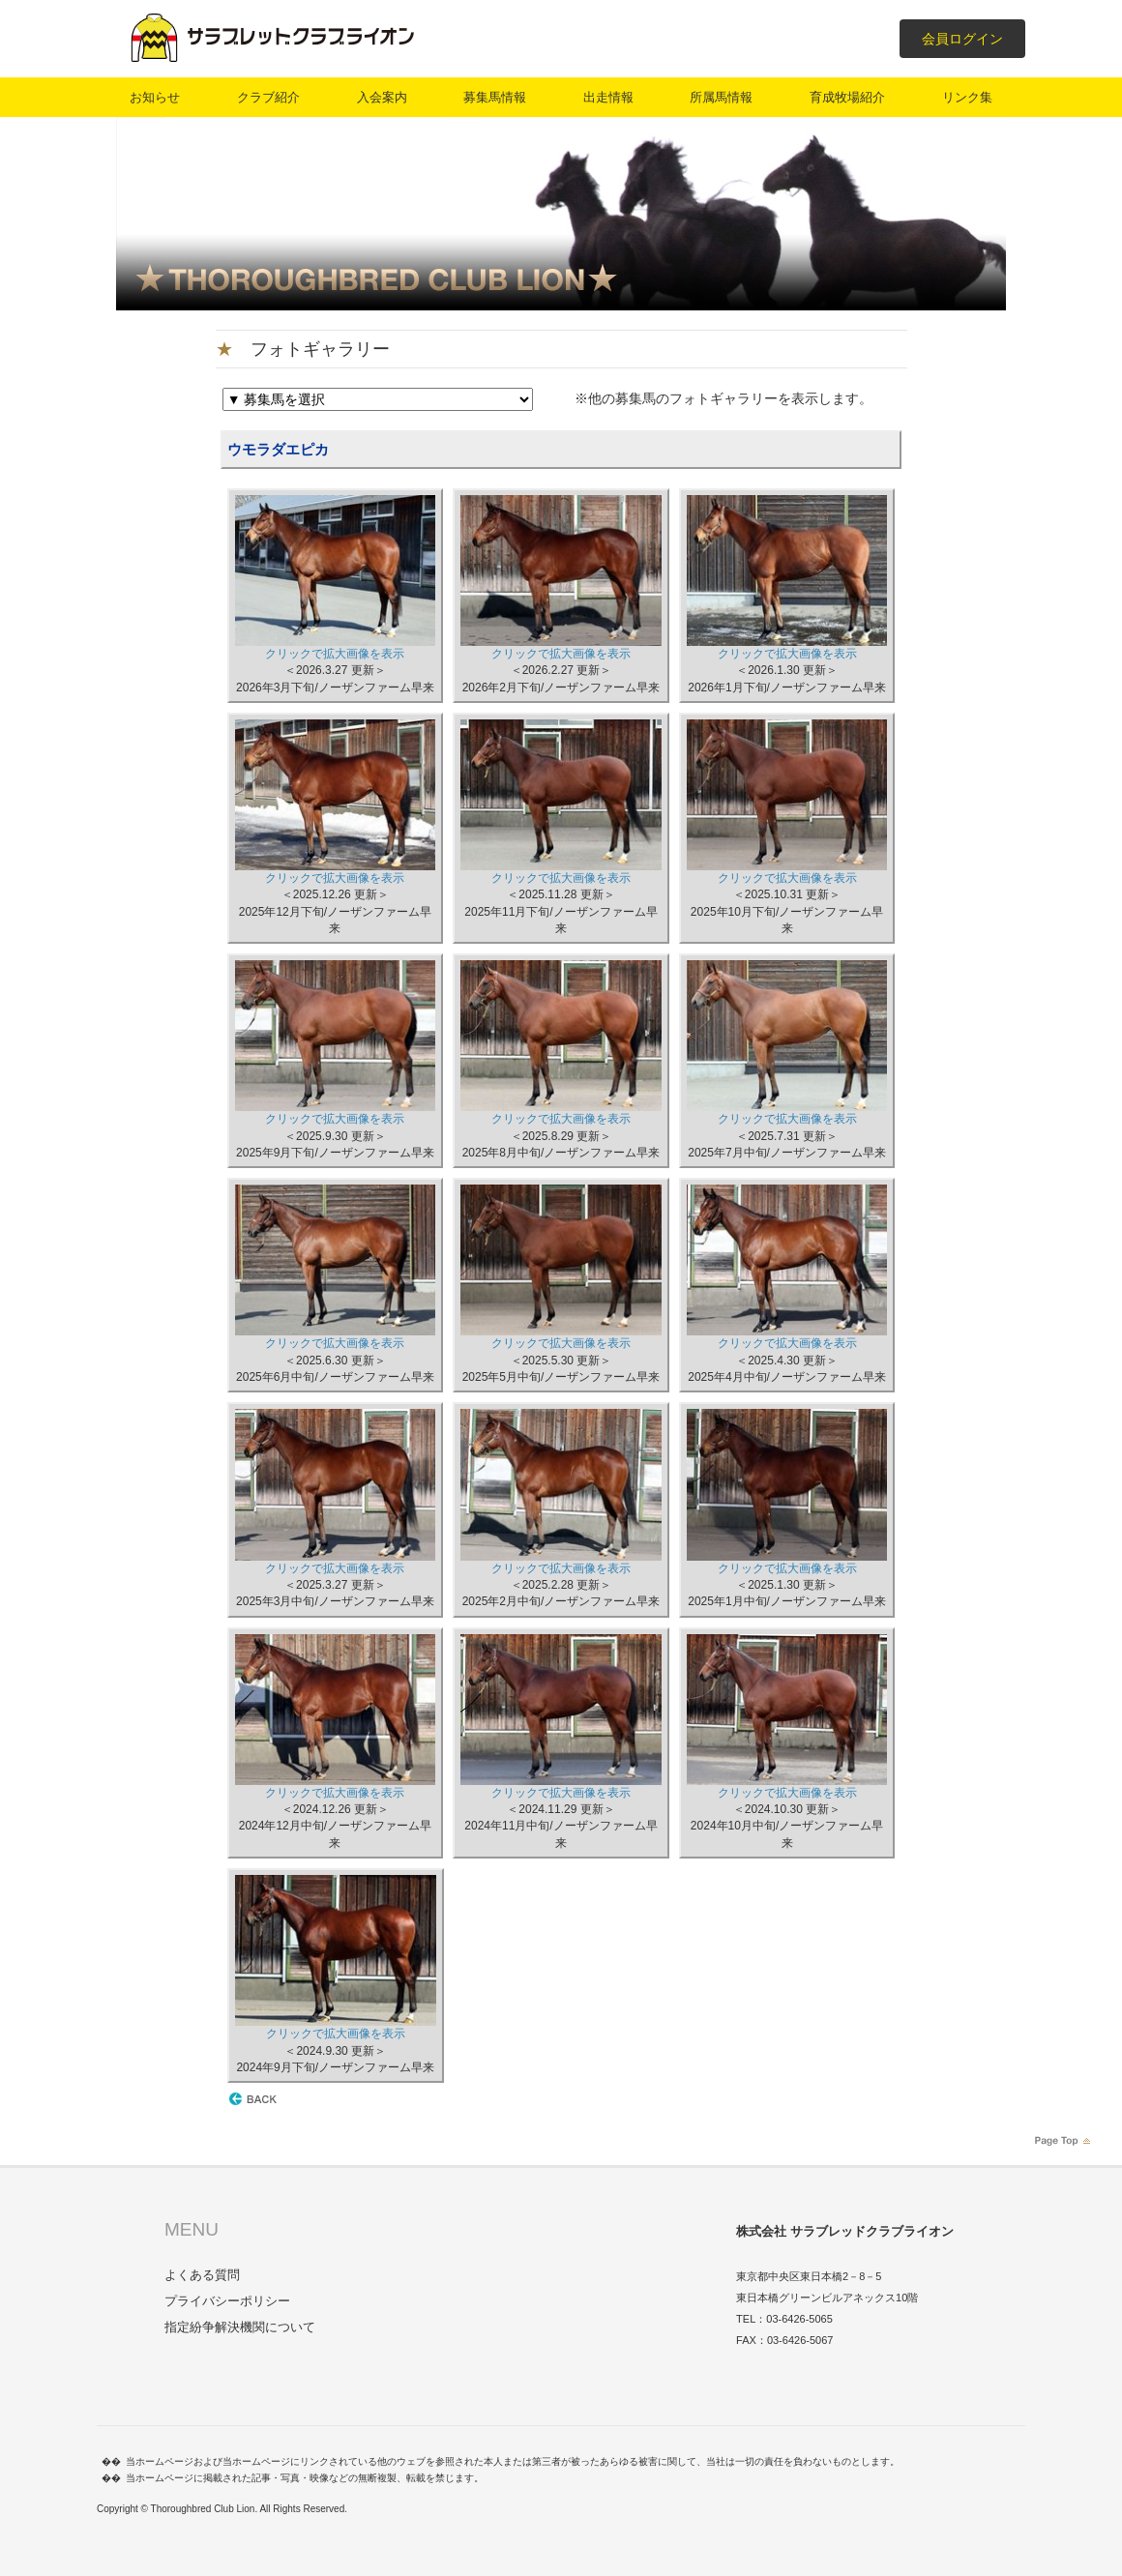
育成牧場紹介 (847, 97)
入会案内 (382, 97)
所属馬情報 (721, 97)
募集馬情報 (494, 97)
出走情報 (608, 97)
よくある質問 (202, 2275)
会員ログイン (962, 38)
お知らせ (155, 97)
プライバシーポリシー (227, 2301)
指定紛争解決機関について (239, 2327)
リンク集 (967, 97)
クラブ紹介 (268, 97)
